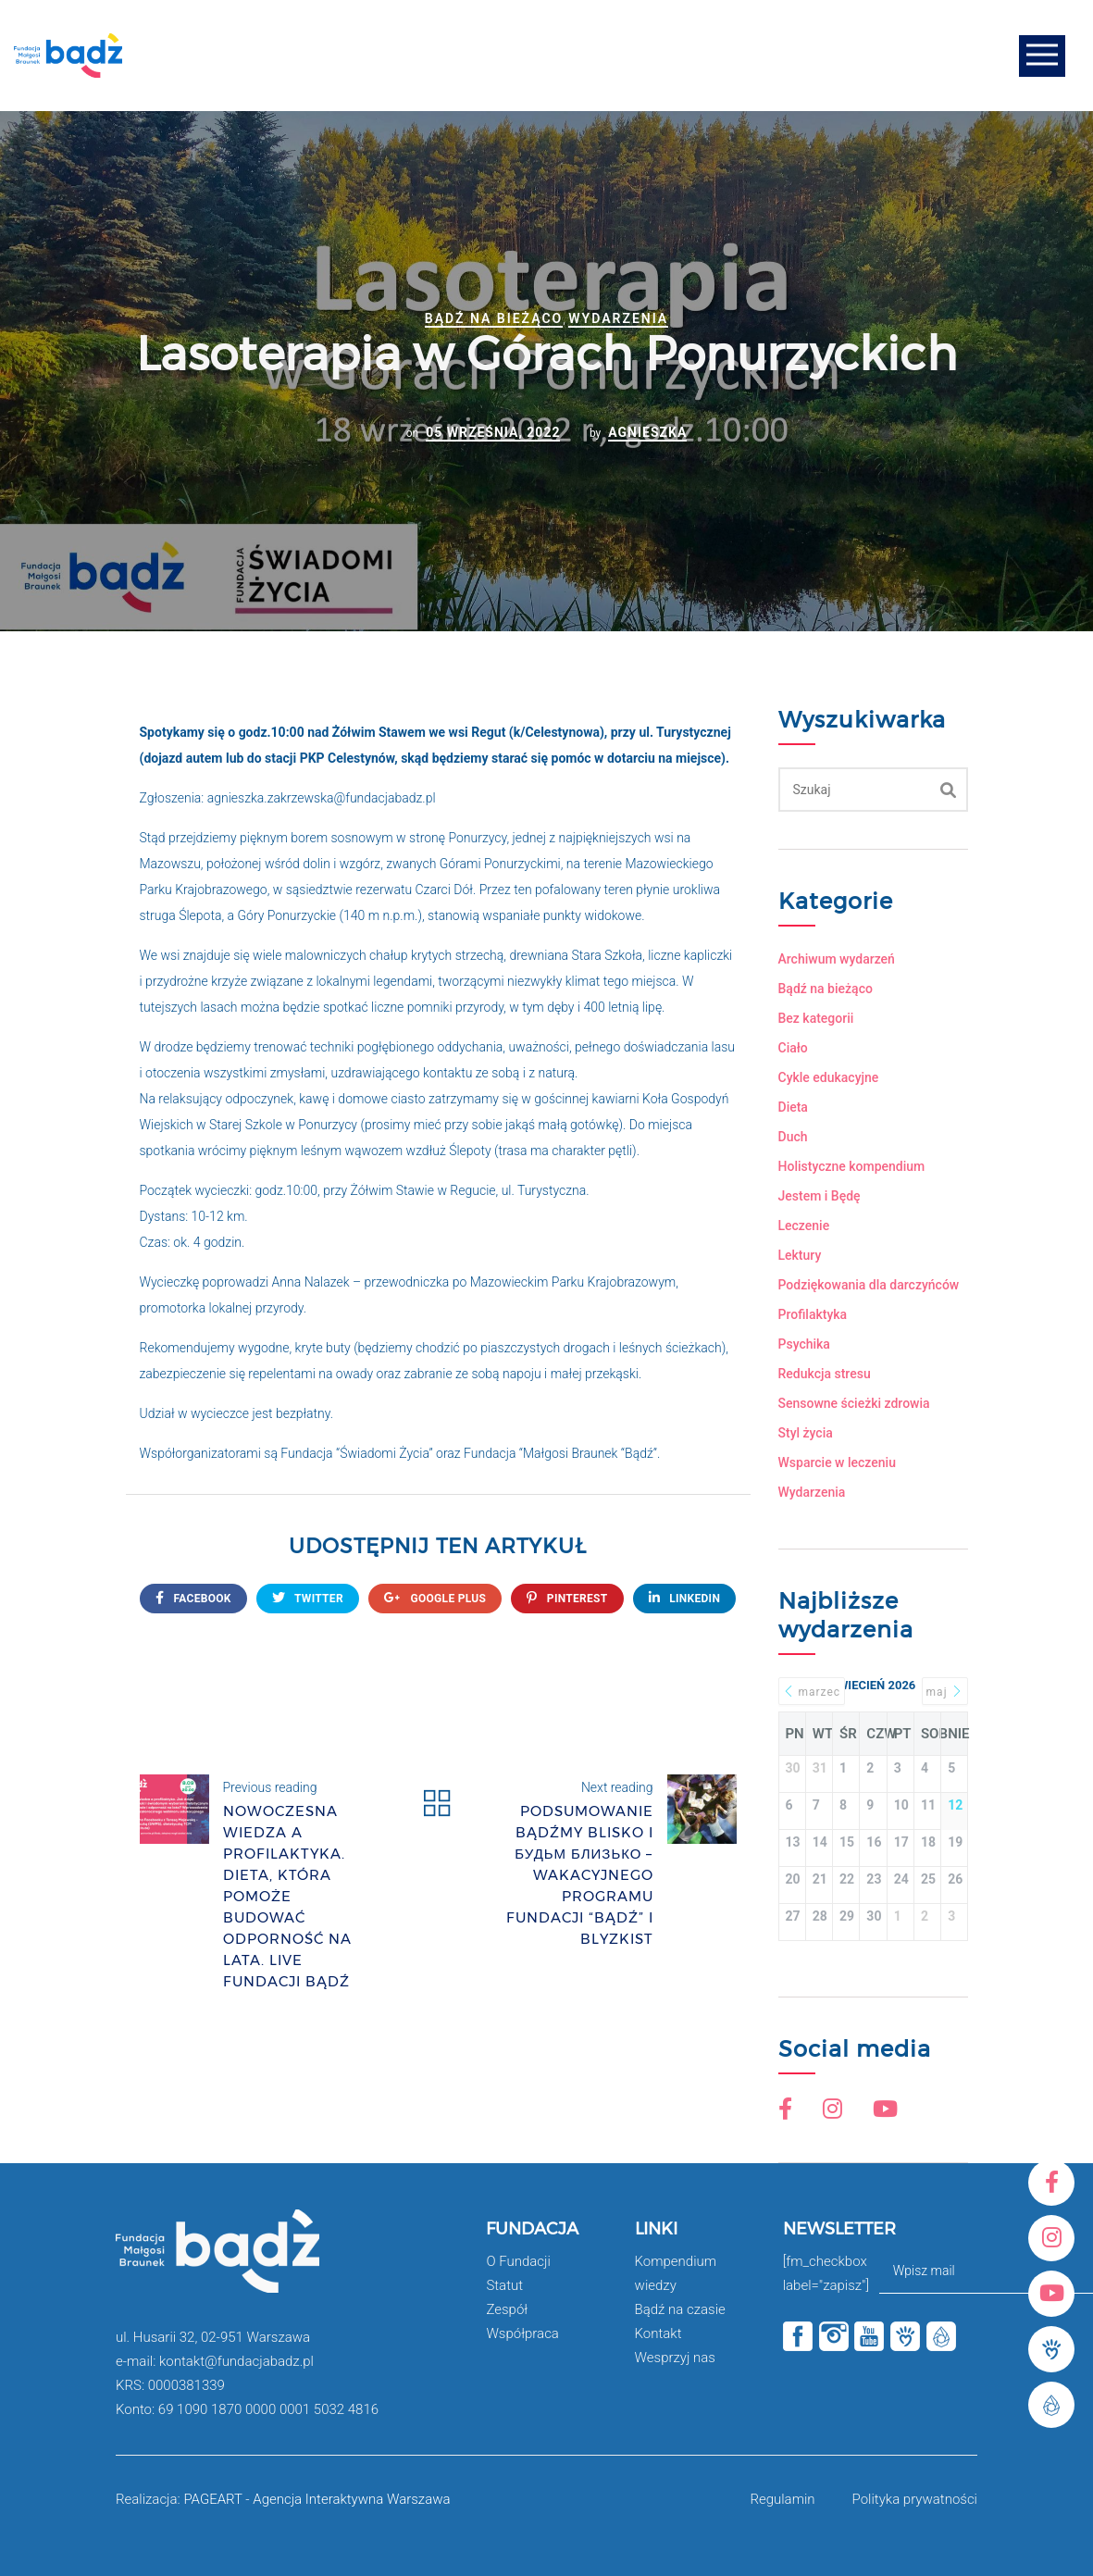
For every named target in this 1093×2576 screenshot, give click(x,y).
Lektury (800, 1255)
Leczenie (804, 1225)
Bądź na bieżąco (494, 318)
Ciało (793, 1047)
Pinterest (567, 1598)
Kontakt (658, 2333)
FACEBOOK (193, 1598)
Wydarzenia (618, 318)
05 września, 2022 (493, 432)
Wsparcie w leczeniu (837, 1462)
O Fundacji (518, 2261)
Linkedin (685, 1598)
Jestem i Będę (819, 1195)
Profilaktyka (813, 1314)
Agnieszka (647, 432)
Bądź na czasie (680, 2309)
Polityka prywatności (914, 2499)
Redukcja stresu (824, 1373)
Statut (504, 2285)
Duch (793, 1136)
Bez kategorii (816, 1018)
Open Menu (1042, 56)
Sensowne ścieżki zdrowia (854, 1403)
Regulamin (782, 2499)
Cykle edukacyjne (828, 1077)
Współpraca (522, 2333)
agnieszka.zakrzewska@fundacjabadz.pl (321, 797)
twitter (307, 1598)
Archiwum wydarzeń (836, 959)
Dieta (793, 1107)
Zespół (507, 2309)
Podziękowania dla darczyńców (869, 1284)
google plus (435, 1598)
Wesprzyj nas (675, 2357)
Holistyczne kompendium (851, 1166)
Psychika (804, 1344)
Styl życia (805, 1432)
